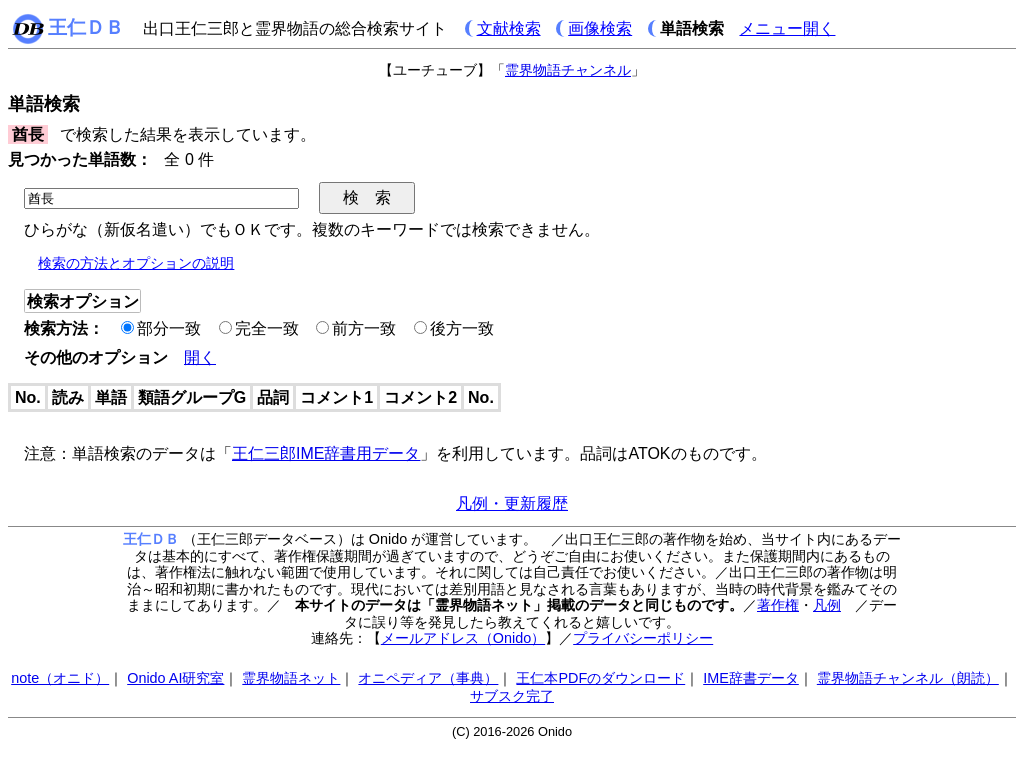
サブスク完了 (512, 696)
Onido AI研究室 (175, 678)
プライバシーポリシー (643, 638)
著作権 (778, 605)
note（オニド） (60, 678)
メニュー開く (787, 28)
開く (200, 357)
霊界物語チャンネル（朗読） (908, 678)
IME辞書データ (751, 678)
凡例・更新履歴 (512, 503)
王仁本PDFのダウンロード (600, 678)
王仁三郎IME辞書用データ (326, 453)
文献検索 (509, 28)
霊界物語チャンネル (568, 70)
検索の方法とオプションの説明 (136, 263)
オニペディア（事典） (428, 678)
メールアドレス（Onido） (463, 638)
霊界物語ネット (291, 678)
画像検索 (600, 28)
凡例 (827, 605)
